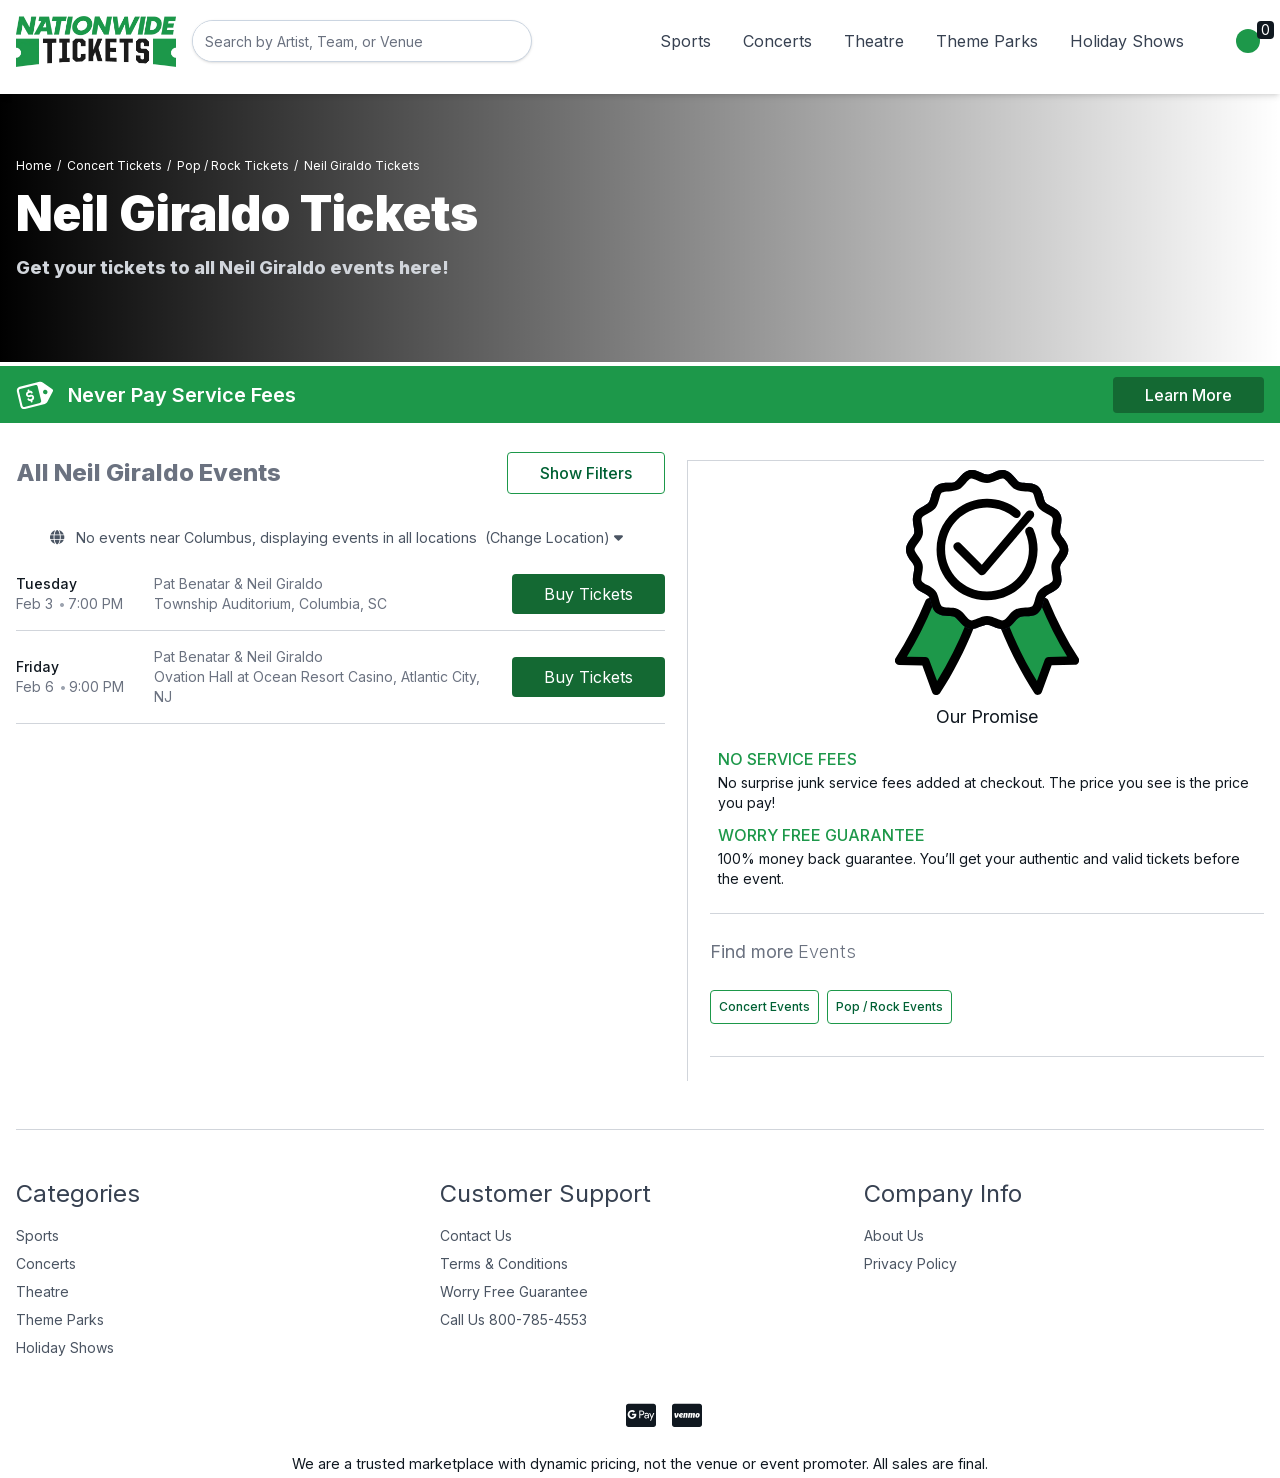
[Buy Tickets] (875, 585)
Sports (685, 41)
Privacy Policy (910, 1193)
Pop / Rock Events (1079, 936)
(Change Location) (724, 529)
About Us (894, 1165)
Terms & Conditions (504, 1193)
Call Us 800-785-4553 (513, 1249)
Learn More (1188, 381)
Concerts (777, 41)
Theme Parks (987, 41)
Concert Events (1071, 894)
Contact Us (476, 1165)
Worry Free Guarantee (514, 1221)
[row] (484, 585)
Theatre (874, 41)
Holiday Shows (1127, 41)
